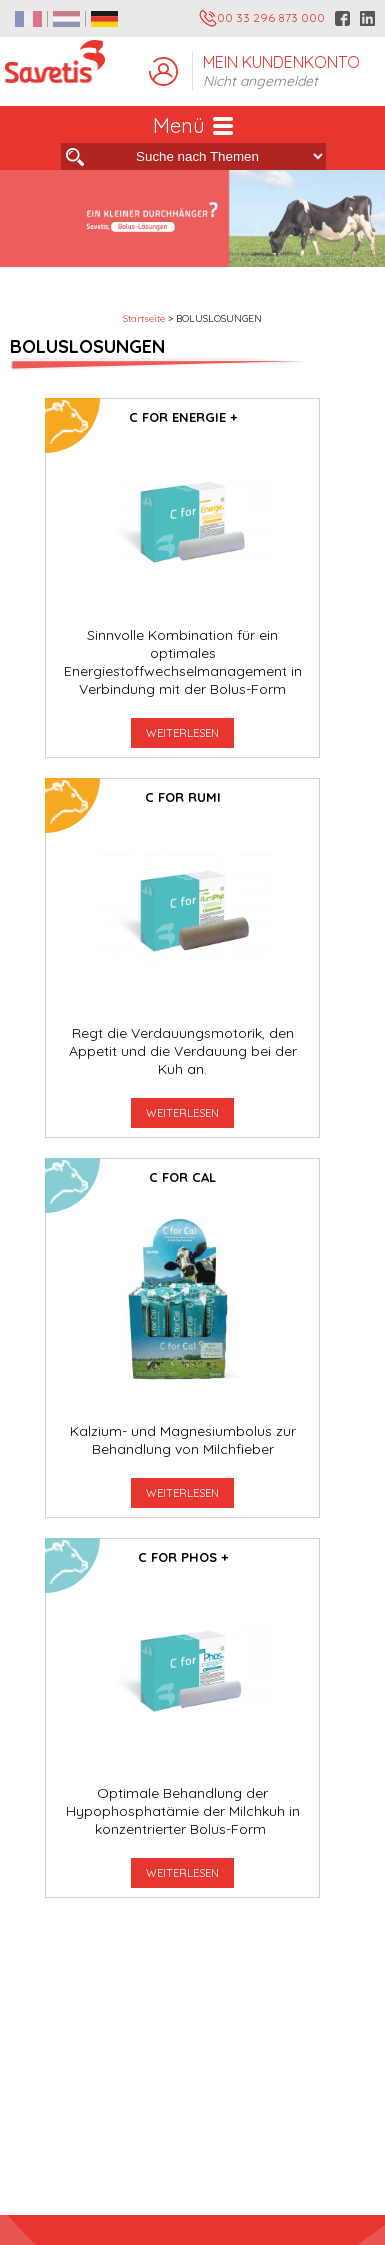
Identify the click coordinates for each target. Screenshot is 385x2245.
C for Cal (182, 1177)
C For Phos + (183, 1557)
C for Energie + (183, 417)
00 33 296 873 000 (262, 18)
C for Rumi (183, 797)
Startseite (144, 318)
